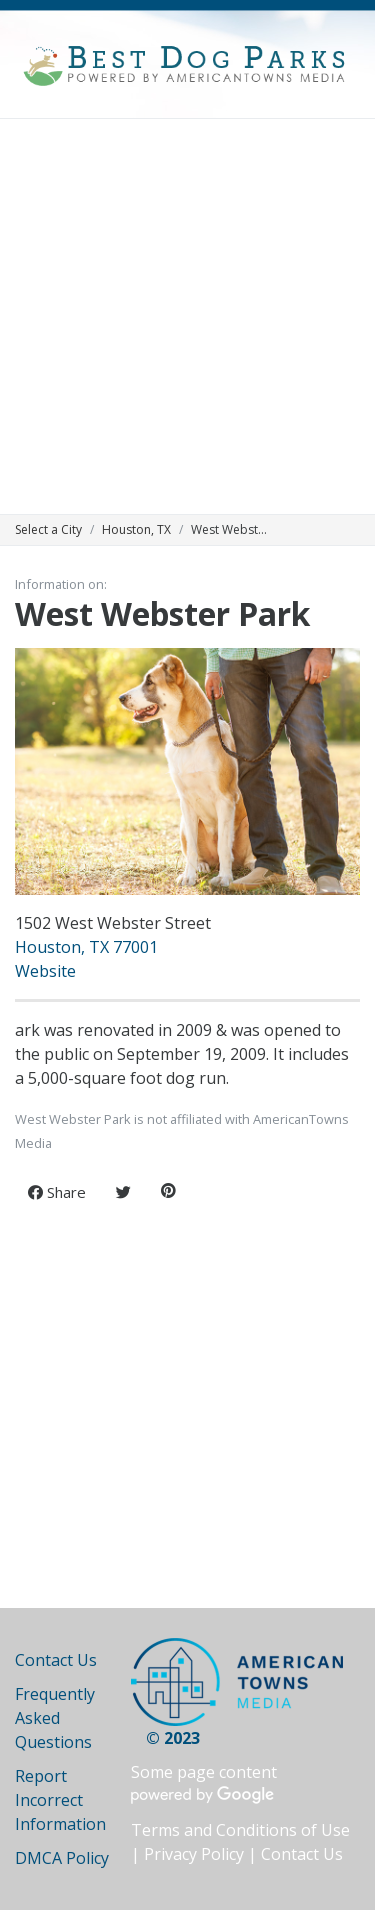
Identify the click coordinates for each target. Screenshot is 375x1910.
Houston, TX (136, 529)
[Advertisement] (187, 316)
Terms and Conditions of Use (240, 1830)
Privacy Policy (194, 1854)
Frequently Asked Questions (55, 1718)
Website (45, 971)
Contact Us (56, 1660)
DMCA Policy (62, 1858)
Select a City (48, 529)
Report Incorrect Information (60, 1800)
